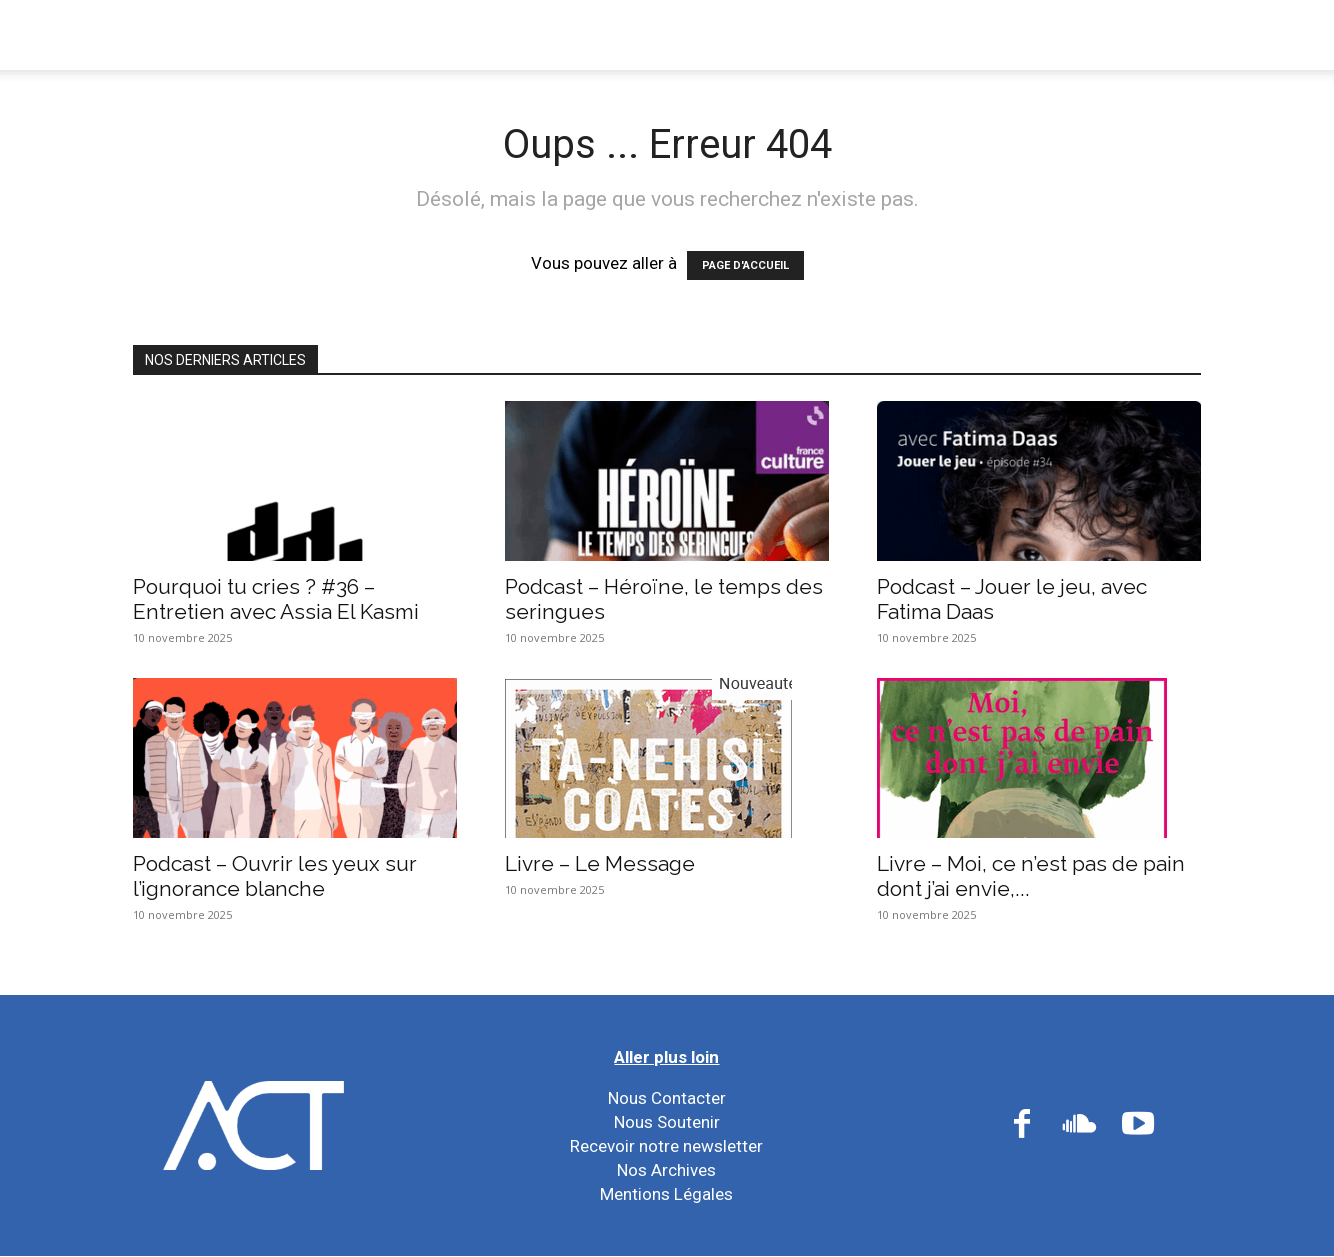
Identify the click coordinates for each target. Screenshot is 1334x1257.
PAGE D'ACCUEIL (745, 265)
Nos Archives (666, 1170)
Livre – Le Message (600, 863)
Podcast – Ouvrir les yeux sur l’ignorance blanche (275, 876)
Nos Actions (457, 34)
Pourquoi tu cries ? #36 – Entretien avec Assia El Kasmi (276, 599)
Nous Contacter (667, 1098)
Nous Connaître (285, 34)
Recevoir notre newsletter (666, 1146)
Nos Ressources (781, 34)
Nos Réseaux (611, 34)
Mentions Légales (666, 1194)
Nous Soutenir (667, 1122)
